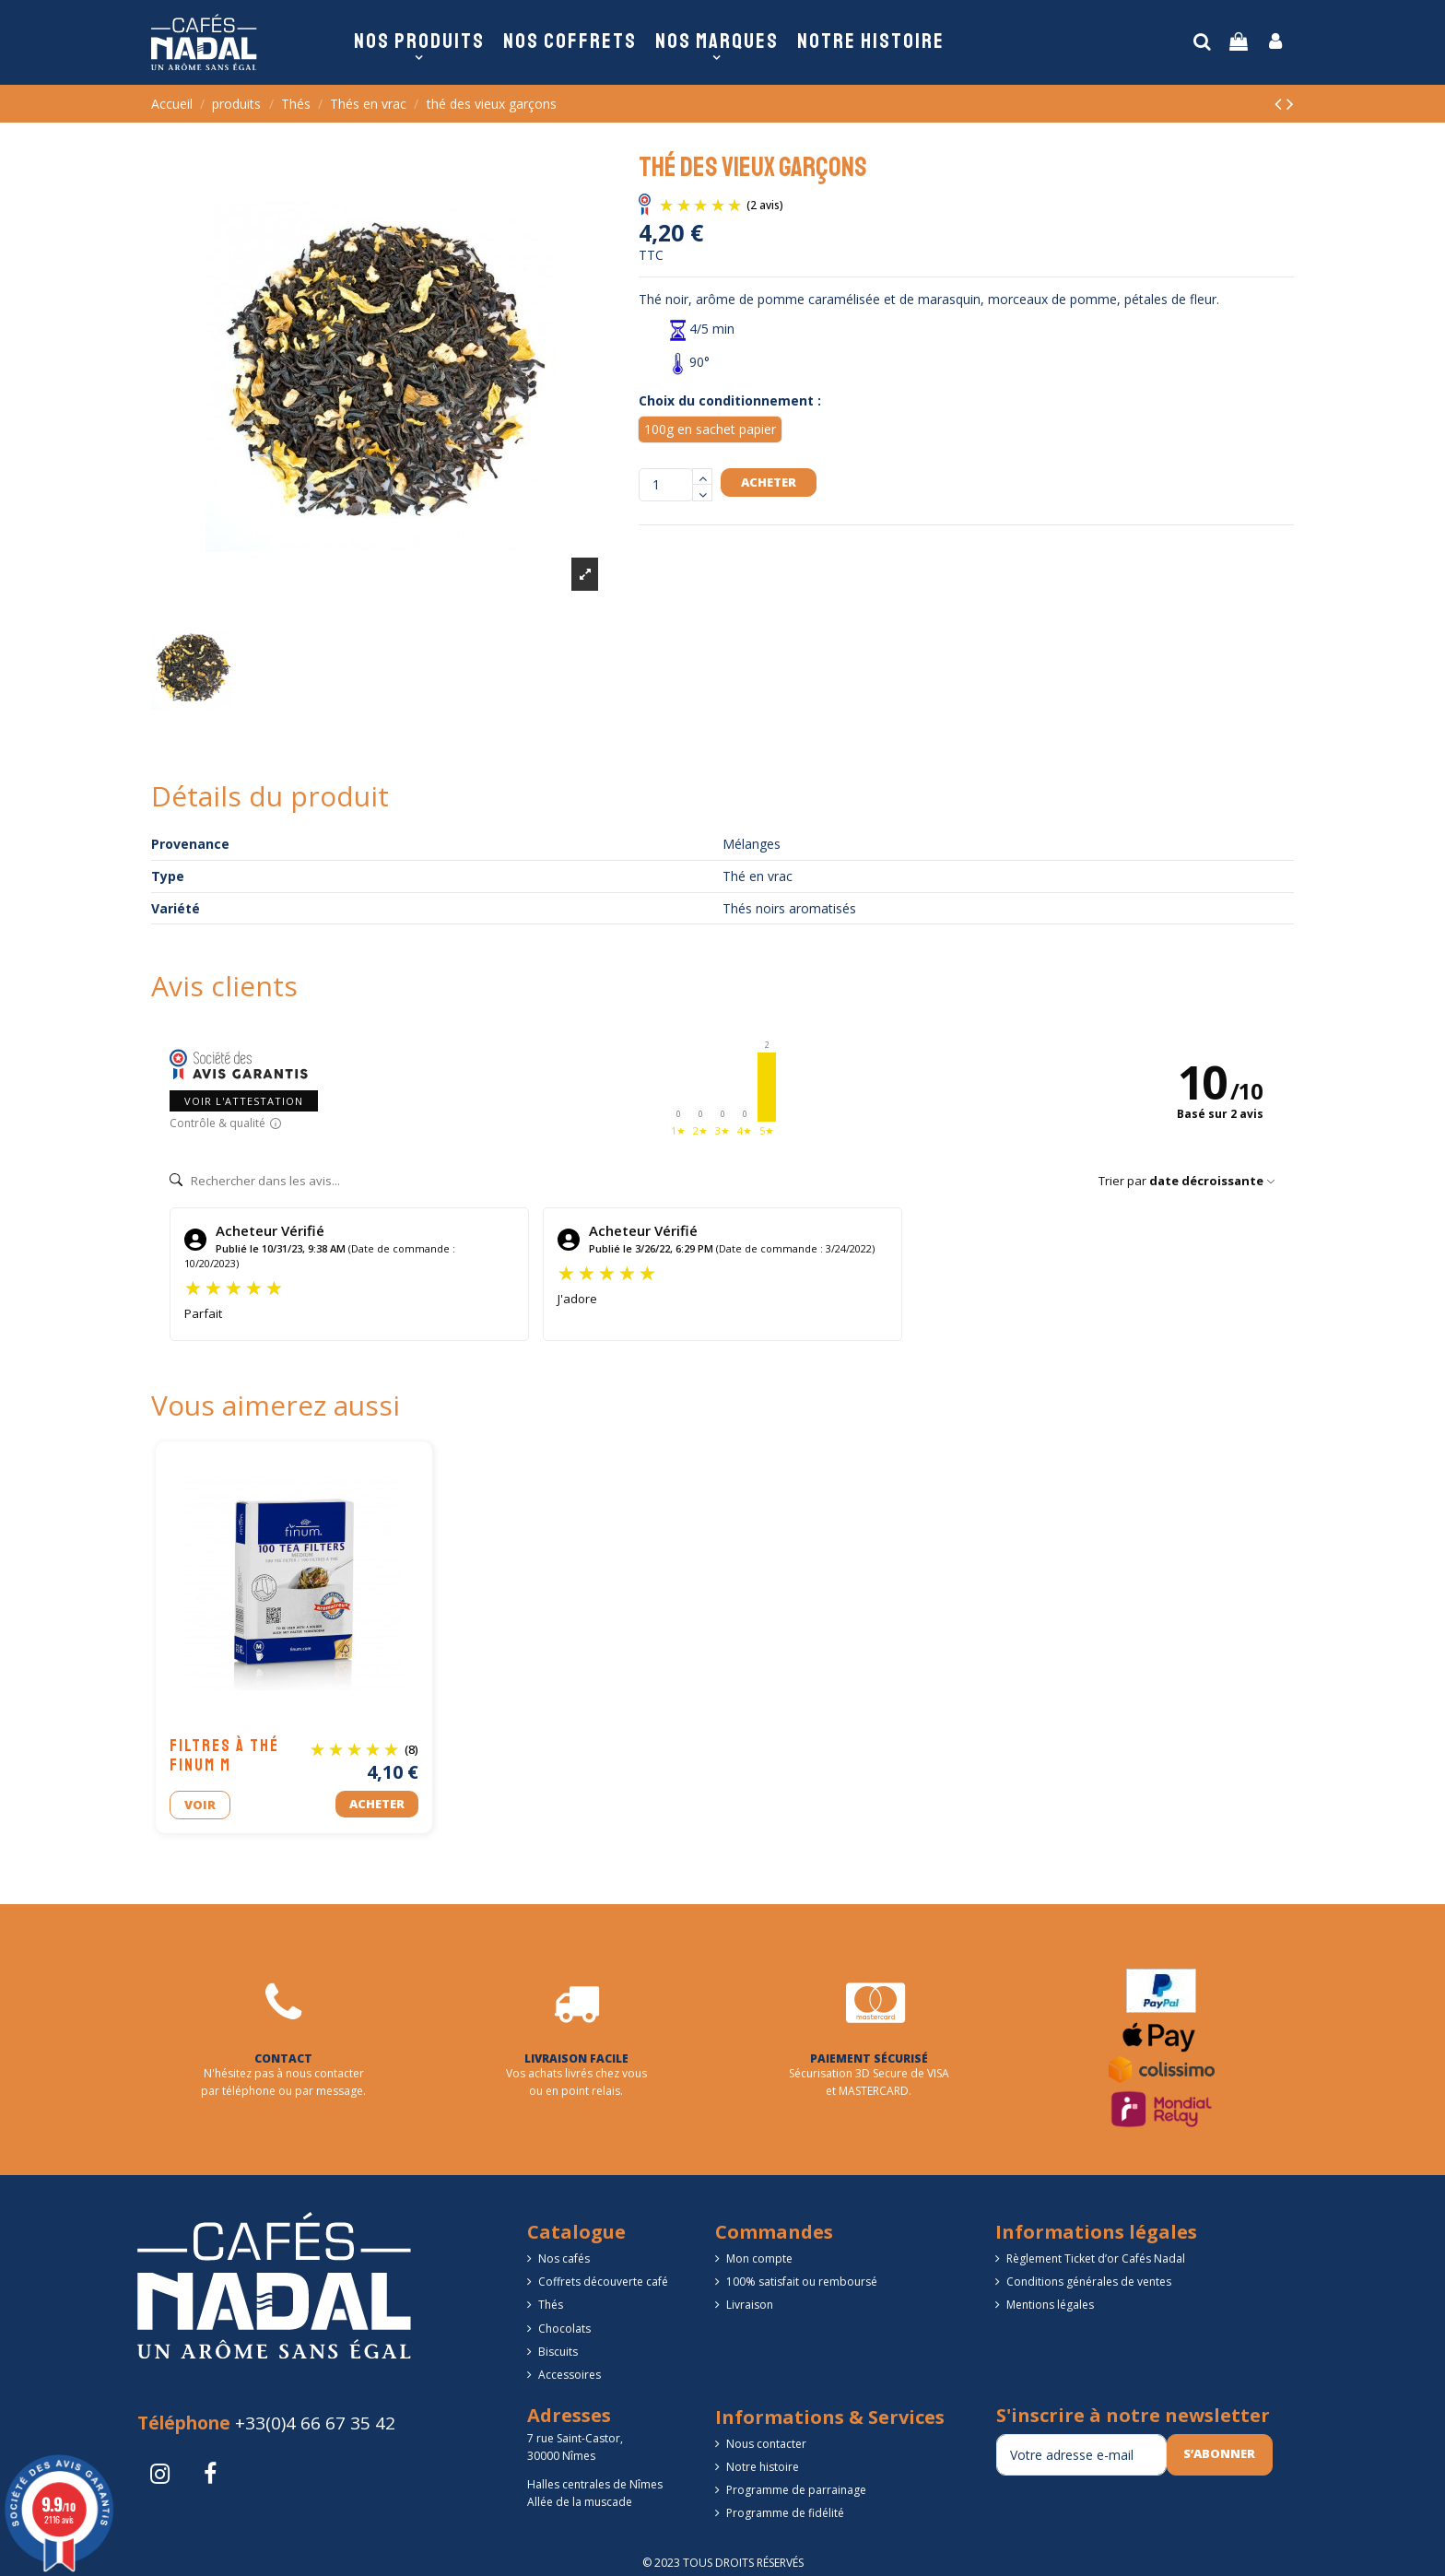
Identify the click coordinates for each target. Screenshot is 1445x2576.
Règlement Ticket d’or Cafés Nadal (1095, 2258)
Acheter (768, 482)
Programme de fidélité (785, 2513)
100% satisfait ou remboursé (801, 2281)
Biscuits (558, 2351)
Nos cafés (564, 2258)
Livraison (749, 2304)
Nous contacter (766, 2444)
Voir (200, 1804)
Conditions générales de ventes (1088, 2281)
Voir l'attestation (243, 1101)
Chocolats (564, 2328)
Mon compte (759, 2258)
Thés (550, 2304)
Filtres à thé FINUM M (224, 1755)
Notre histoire (762, 2467)
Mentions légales (1050, 2304)
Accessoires (569, 2374)
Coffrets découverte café (603, 2281)
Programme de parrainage (796, 2490)
